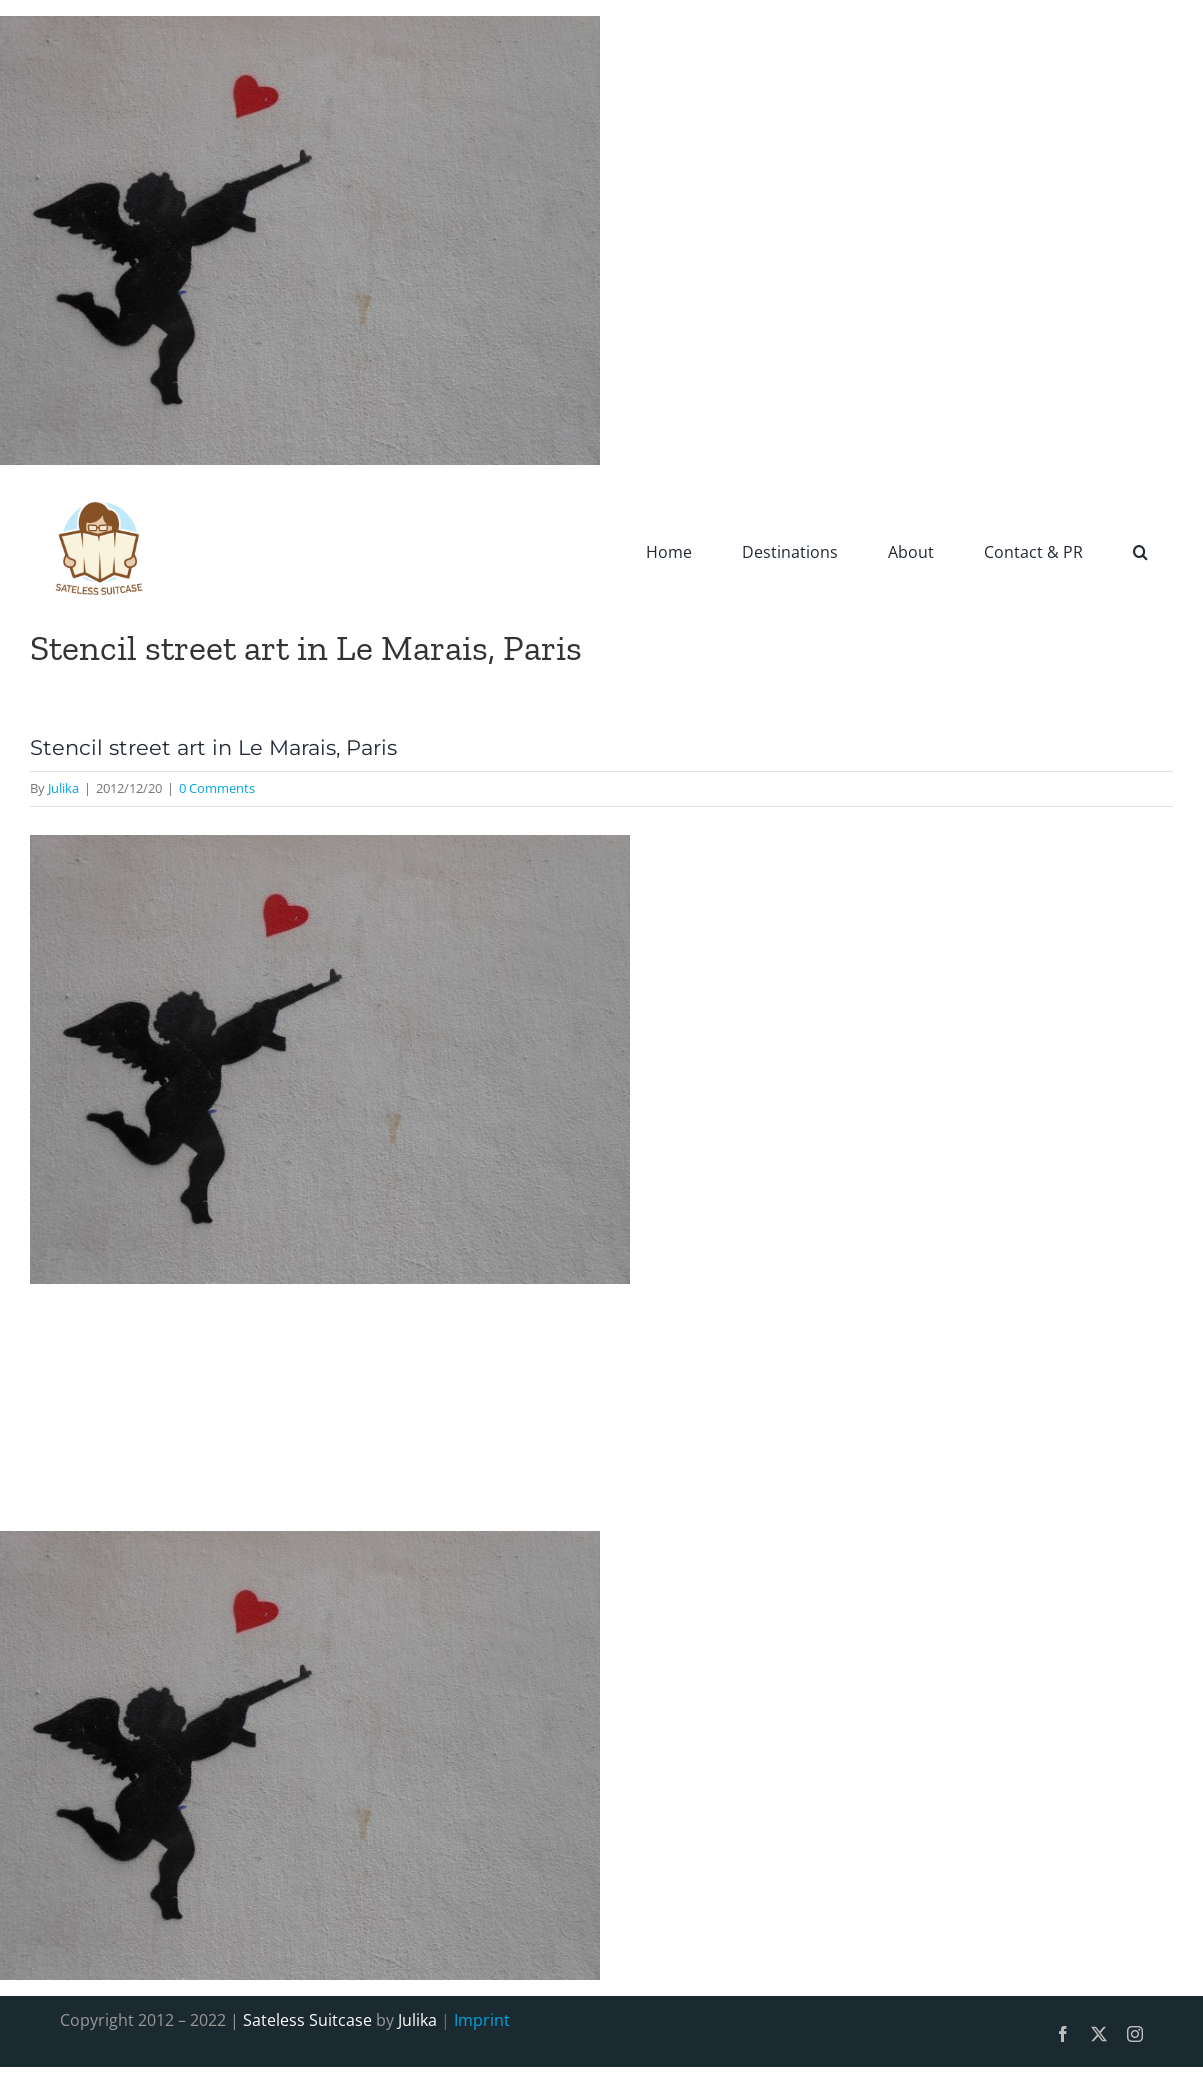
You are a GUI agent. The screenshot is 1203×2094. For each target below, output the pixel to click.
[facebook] (1063, 2034)
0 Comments (217, 788)
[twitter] (1099, 2034)
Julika (63, 788)
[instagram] (1135, 2034)
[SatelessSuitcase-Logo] (100, 489)
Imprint (482, 2020)
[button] (1140, 551)
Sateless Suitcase (307, 2020)
